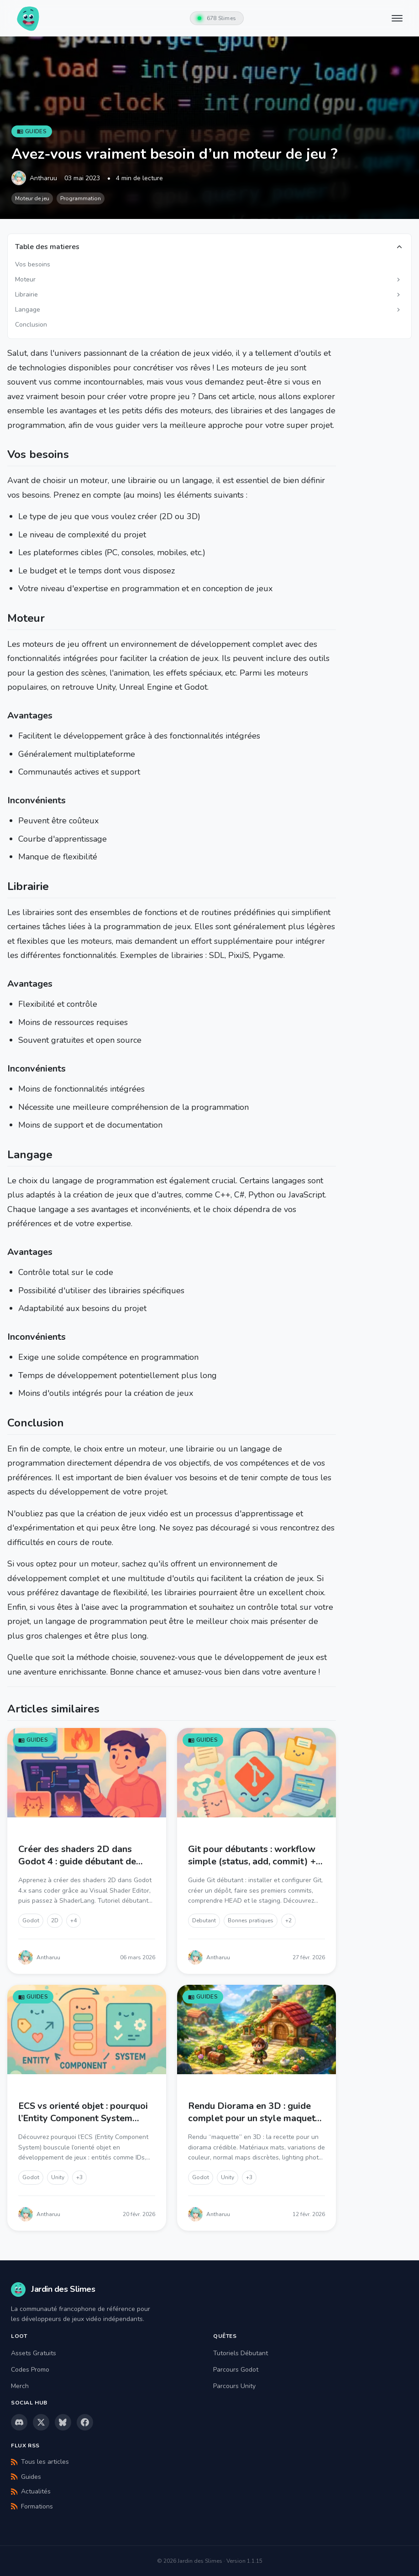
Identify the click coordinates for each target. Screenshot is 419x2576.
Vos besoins (32, 264)
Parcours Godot (235, 2369)
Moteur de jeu (32, 198)
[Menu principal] (398, 18)
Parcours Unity (234, 2386)
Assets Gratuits (33, 2353)
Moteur (25, 279)
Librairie (26, 294)
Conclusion (31, 324)
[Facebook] (85, 2422)
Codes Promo (30, 2369)
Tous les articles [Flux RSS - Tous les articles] (40, 2461)
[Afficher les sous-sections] (398, 279)
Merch (20, 2386)
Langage (27, 309)
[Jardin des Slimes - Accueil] (28, 18)
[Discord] (19, 2422)
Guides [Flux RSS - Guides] (26, 2476)
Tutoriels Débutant (240, 2353)
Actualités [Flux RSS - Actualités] (31, 2491)
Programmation (80, 198)
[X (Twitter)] (41, 2422)
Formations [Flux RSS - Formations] (32, 2506)
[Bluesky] (63, 2422)
